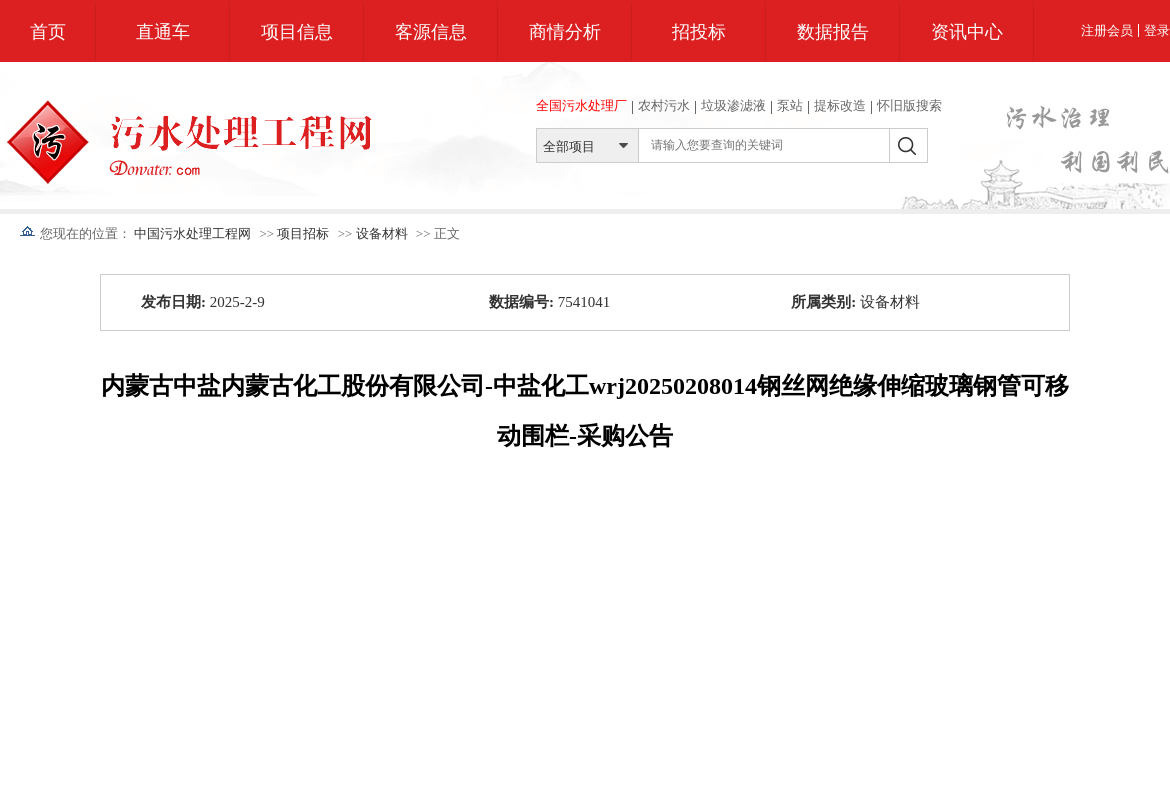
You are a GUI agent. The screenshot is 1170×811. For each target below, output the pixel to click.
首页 (48, 32)
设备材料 (382, 233)
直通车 (163, 32)
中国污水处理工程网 (192, 233)
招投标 (699, 32)
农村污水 (664, 105)
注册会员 (1107, 30)
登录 (1157, 30)
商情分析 (565, 32)
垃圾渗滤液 (733, 105)
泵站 (790, 105)
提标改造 (840, 105)
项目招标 (303, 233)
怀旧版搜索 (909, 105)
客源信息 (431, 32)
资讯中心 (967, 32)
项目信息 (297, 32)
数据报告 (833, 32)
